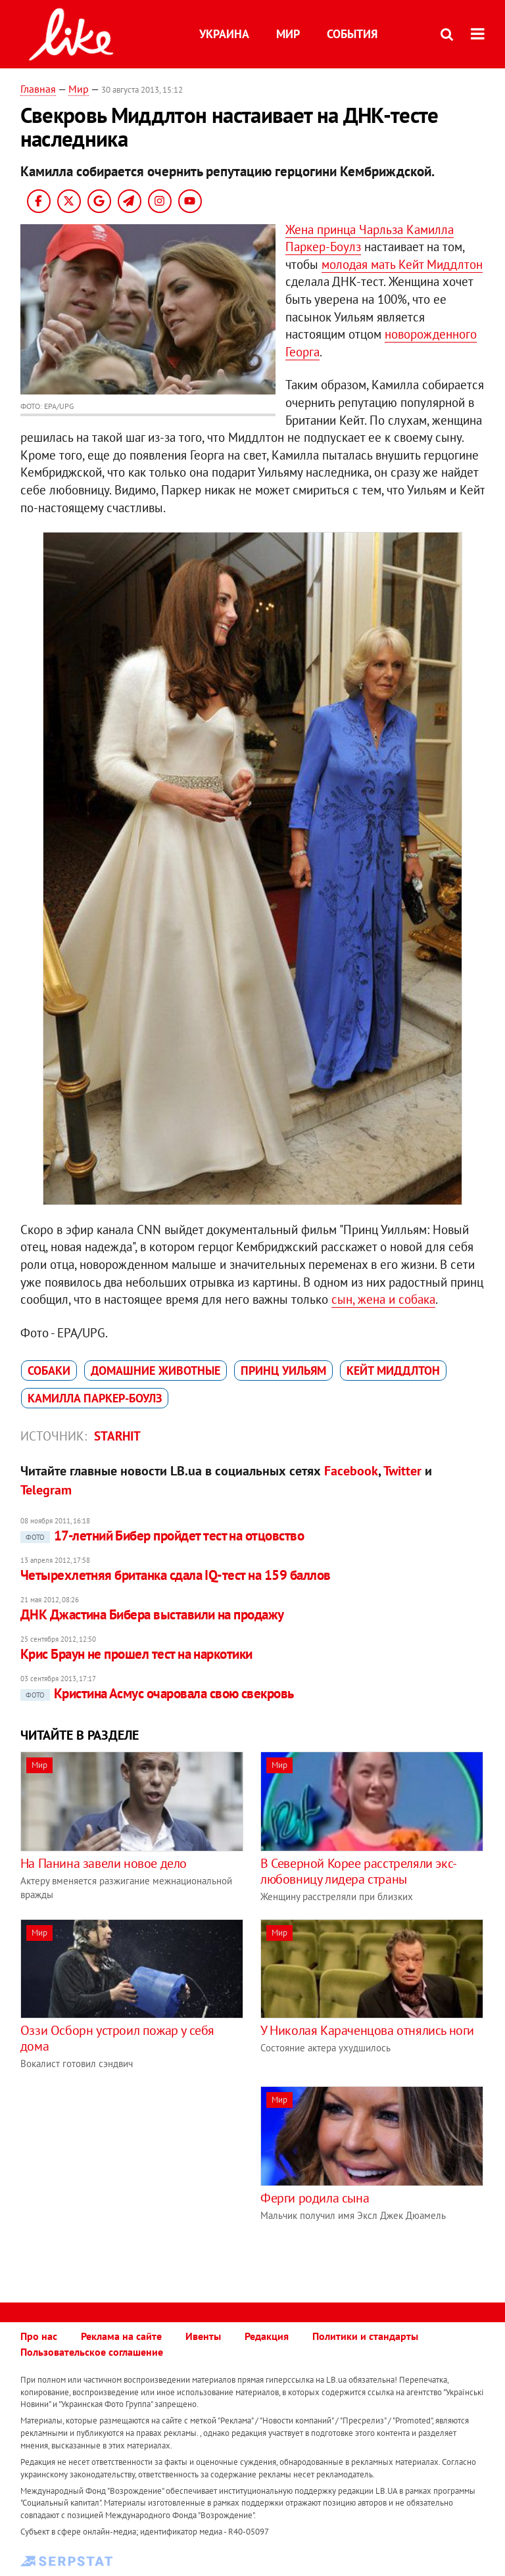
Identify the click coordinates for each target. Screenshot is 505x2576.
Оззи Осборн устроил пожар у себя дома (117, 2038)
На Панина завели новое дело (103, 1863)
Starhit (117, 1436)
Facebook (351, 1470)
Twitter (402, 1470)
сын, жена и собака (383, 1299)
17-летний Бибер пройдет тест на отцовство (162, 1535)
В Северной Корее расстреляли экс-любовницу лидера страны (358, 1871)
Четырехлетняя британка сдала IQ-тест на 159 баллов (175, 1575)
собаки (49, 1370)
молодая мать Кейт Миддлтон (402, 264)
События (352, 33)
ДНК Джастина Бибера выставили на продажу (152, 1614)
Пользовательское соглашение (91, 2351)
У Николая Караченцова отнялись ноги (367, 2030)
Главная (38, 88)
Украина (224, 33)
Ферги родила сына (314, 2197)
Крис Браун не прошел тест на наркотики (136, 1654)
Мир (288, 33)
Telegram (46, 1489)
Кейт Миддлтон (393, 1370)
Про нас (38, 2336)
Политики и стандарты (365, 2336)
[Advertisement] (130, 2178)
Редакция (267, 2336)
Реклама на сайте (121, 2336)
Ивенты (203, 2336)
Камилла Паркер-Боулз (95, 1398)
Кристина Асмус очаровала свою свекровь (157, 1693)
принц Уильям (283, 1370)
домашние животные (155, 1370)
